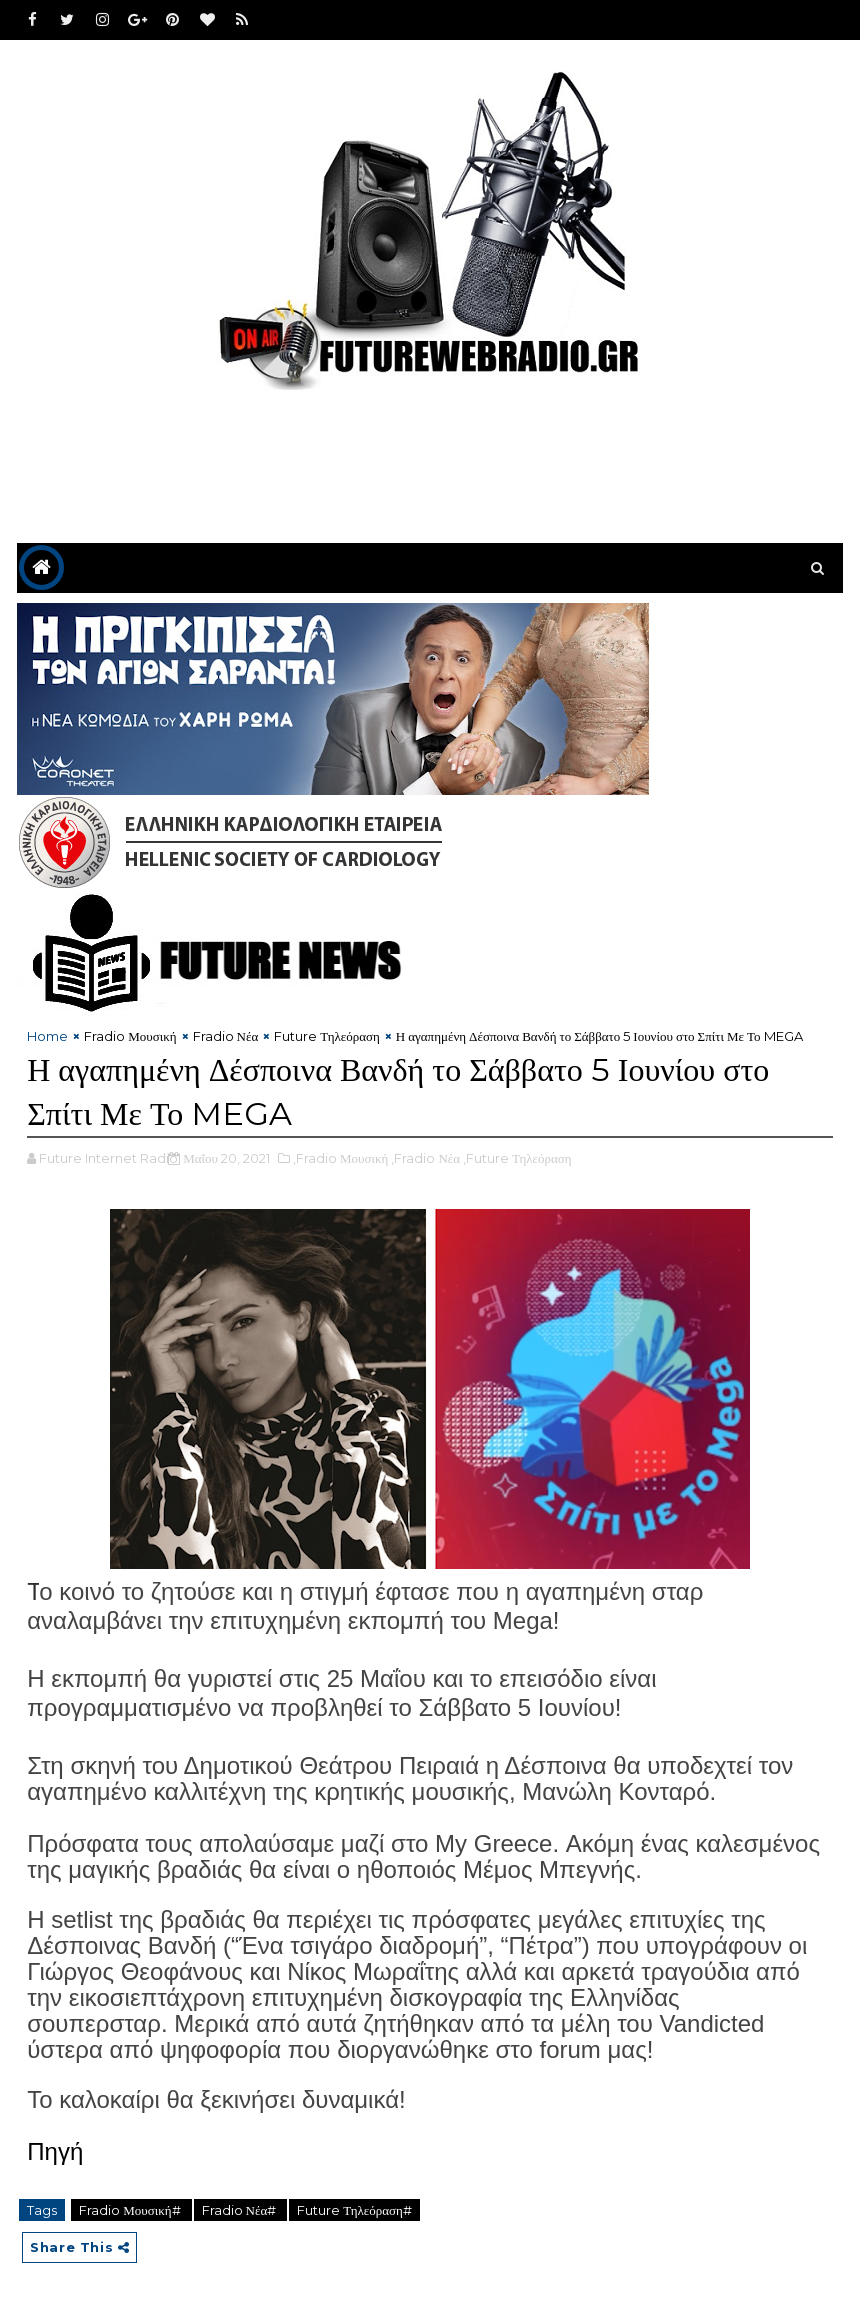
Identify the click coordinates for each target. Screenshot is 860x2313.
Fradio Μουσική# (131, 2210)
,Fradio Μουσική (340, 1158)
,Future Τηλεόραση (517, 1158)
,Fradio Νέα (425, 1158)
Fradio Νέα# (241, 2210)
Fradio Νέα (226, 1036)
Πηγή (55, 2151)
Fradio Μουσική (130, 1036)
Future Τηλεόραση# (354, 2210)
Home (47, 1036)
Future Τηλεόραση (327, 1036)
